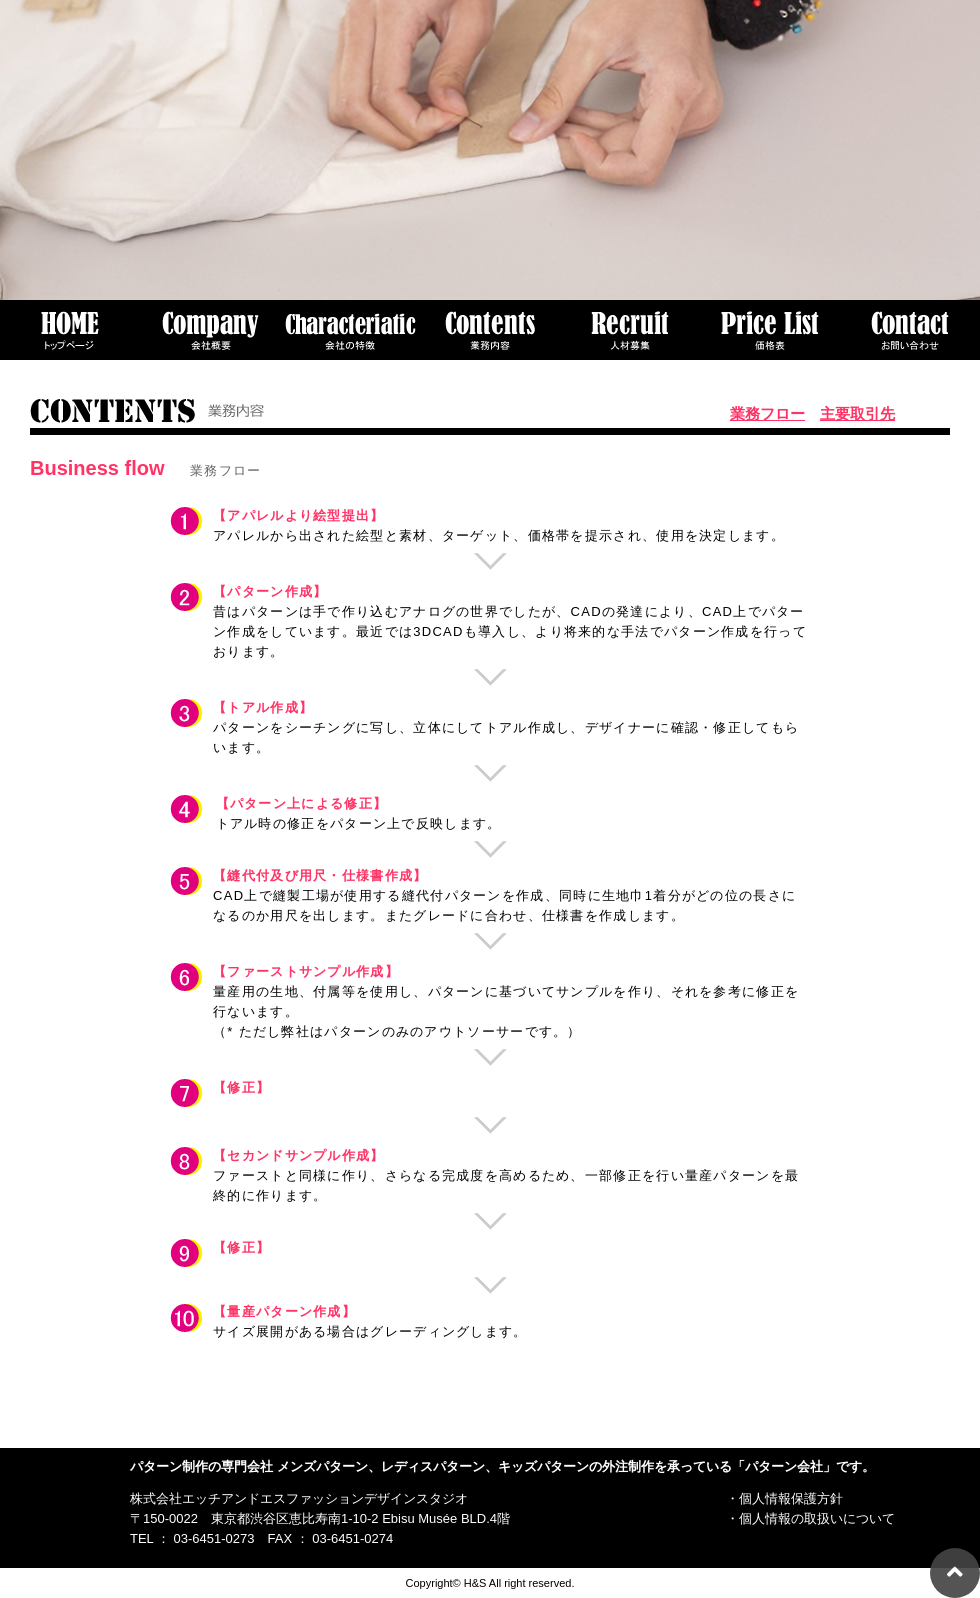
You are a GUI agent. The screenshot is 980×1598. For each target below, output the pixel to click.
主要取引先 (857, 413)
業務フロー (767, 413)
